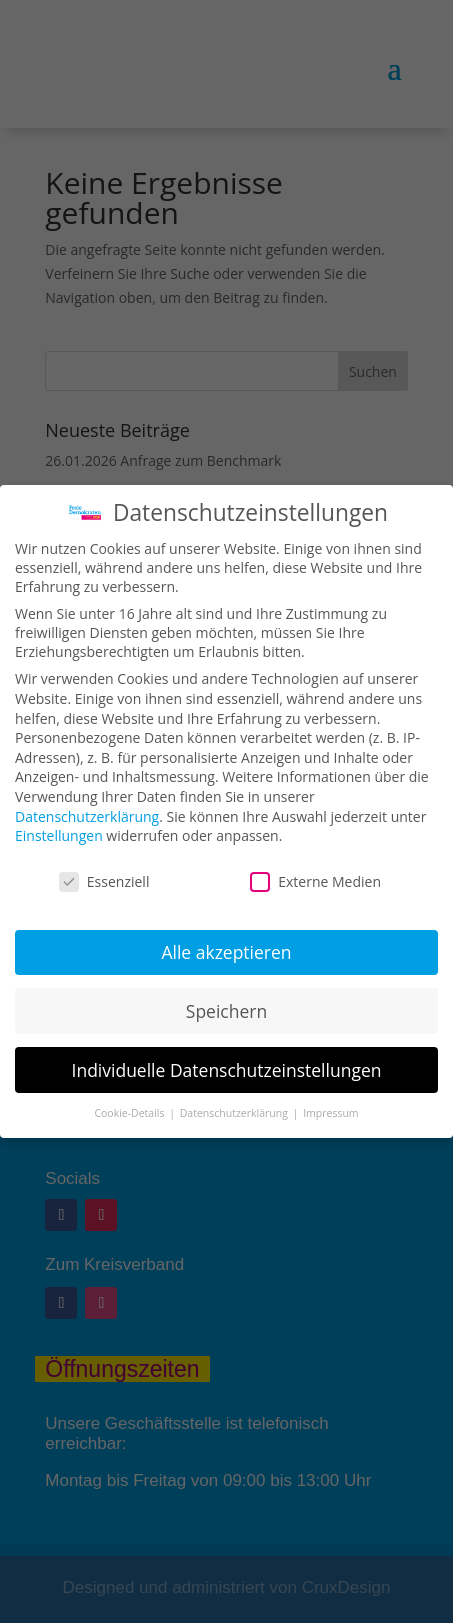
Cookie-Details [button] (130, 1113)
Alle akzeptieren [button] (226, 952)
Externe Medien (315, 881)
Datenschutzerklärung (87, 816)
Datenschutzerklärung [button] (235, 1113)
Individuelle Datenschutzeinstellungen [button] (227, 1070)
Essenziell (104, 881)
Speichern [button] (226, 1011)
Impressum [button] (330, 1113)
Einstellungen (59, 835)
